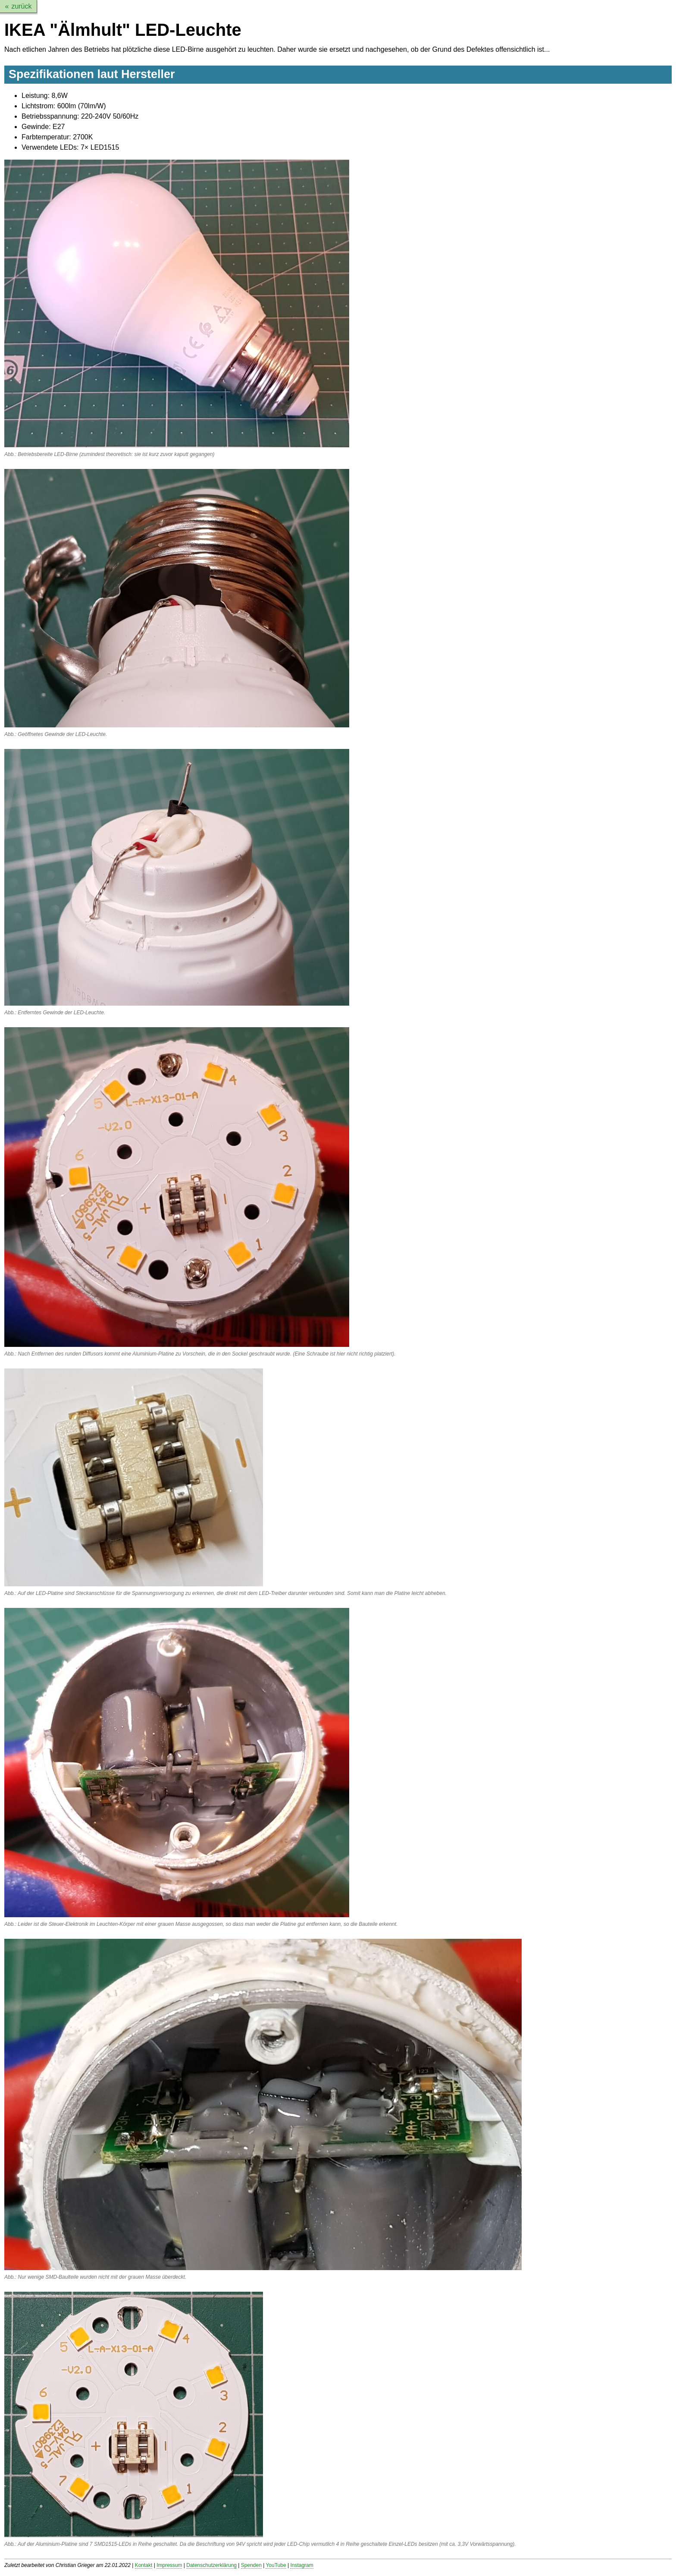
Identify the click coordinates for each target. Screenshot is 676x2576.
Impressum (169, 2565)
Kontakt (144, 2565)
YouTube (276, 2565)
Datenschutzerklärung (211, 2565)
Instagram (301, 2565)
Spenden (251, 2565)
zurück (21, 6)
